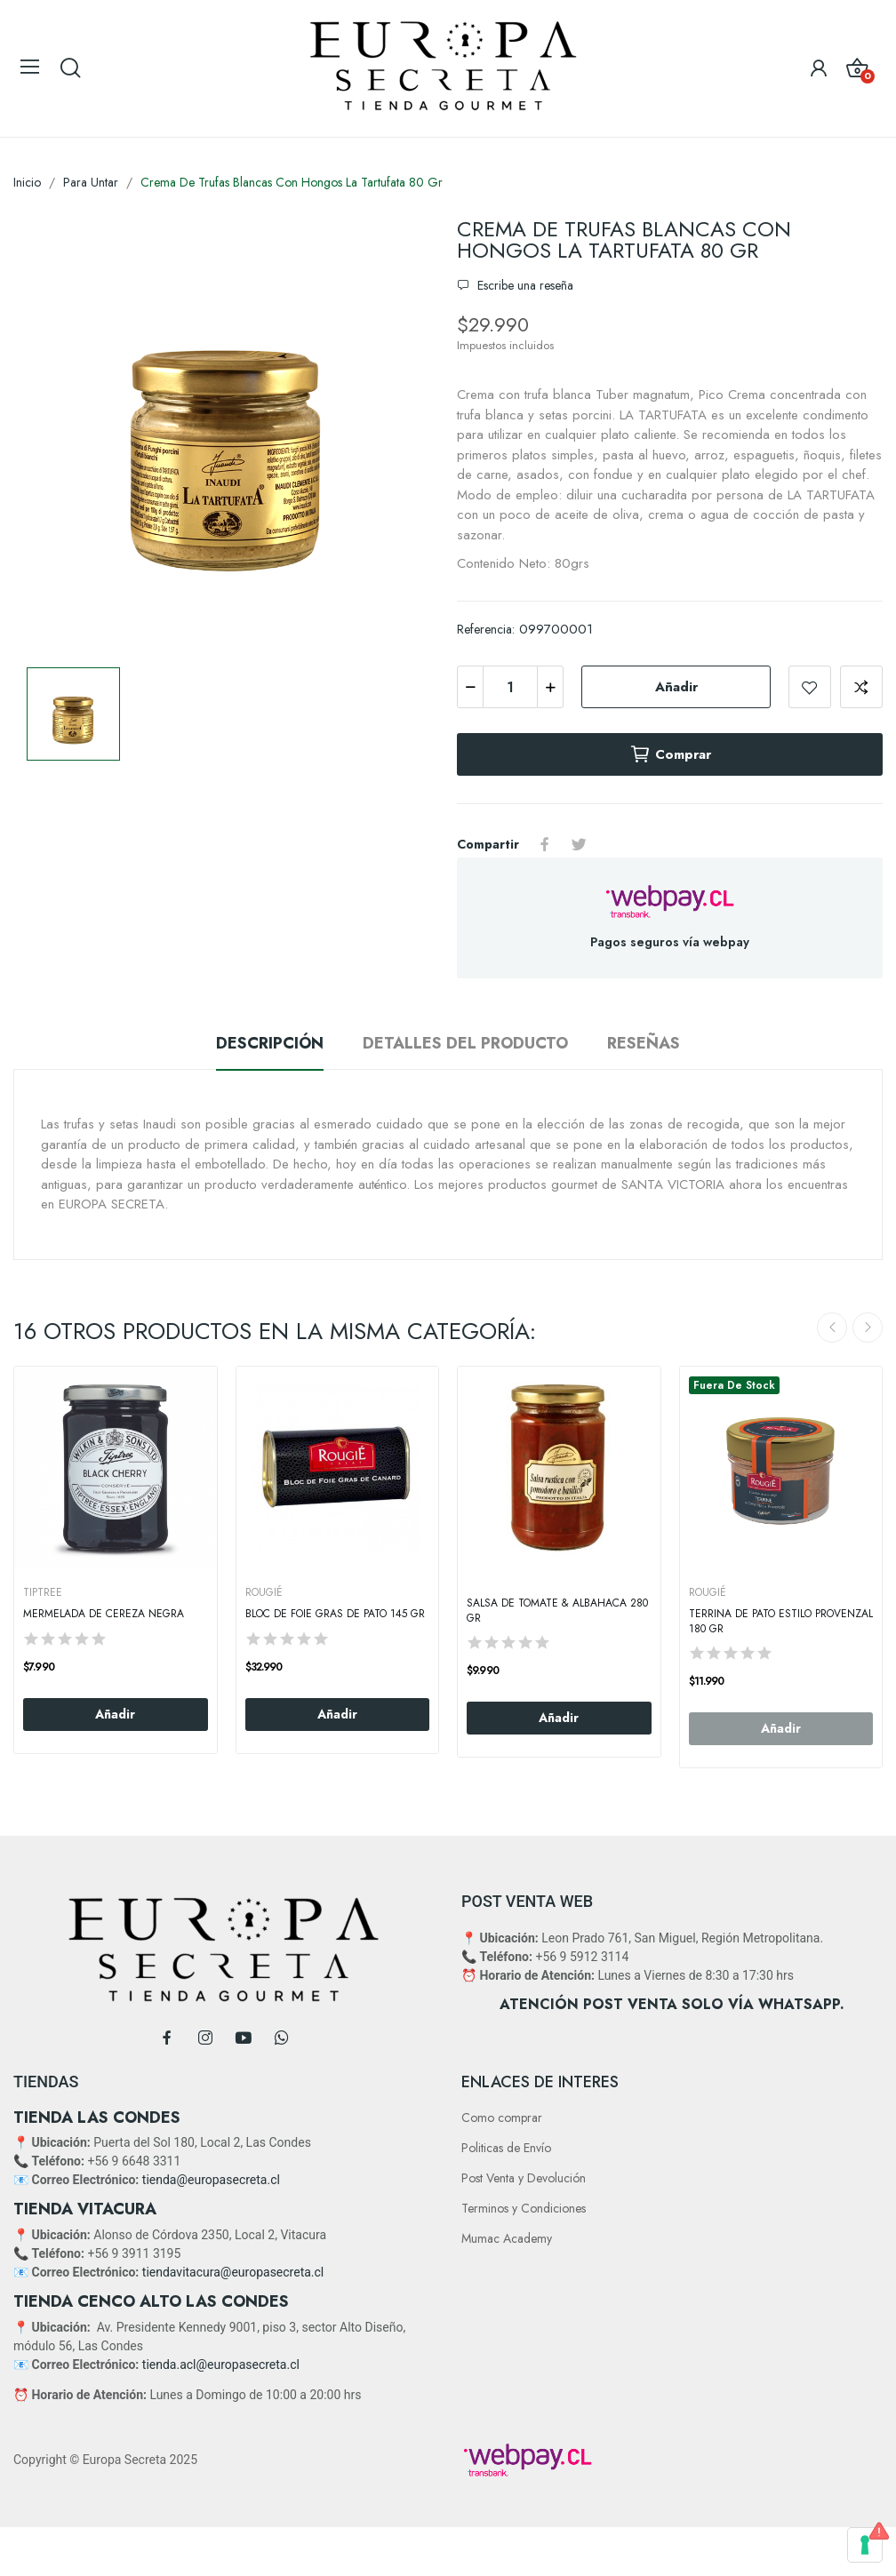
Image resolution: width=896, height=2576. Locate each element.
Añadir (676, 687)
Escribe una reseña (523, 285)
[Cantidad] (510, 687)
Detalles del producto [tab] (465, 1043)
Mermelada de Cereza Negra (103, 1614)
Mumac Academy (506, 2238)
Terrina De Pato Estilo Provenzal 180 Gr (781, 1622)
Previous (832, 1327)
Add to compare (861, 687)
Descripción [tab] (270, 1043)
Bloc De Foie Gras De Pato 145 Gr (335, 1614)
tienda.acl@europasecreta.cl (221, 2364)
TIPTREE (42, 1592)
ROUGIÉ (264, 1592)
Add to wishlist (810, 687)
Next (867, 1327)
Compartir (545, 844)
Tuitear (579, 844)
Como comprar (501, 2117)
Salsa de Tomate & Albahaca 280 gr (557, 1611)
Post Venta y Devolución (523, 2178)
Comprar (670, 754)
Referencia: (486, 629)
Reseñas (643, 1043)
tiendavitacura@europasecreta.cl (233, 2272)
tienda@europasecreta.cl (211, 2180)
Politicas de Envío (506, 2148)
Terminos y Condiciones (523, 2208)
